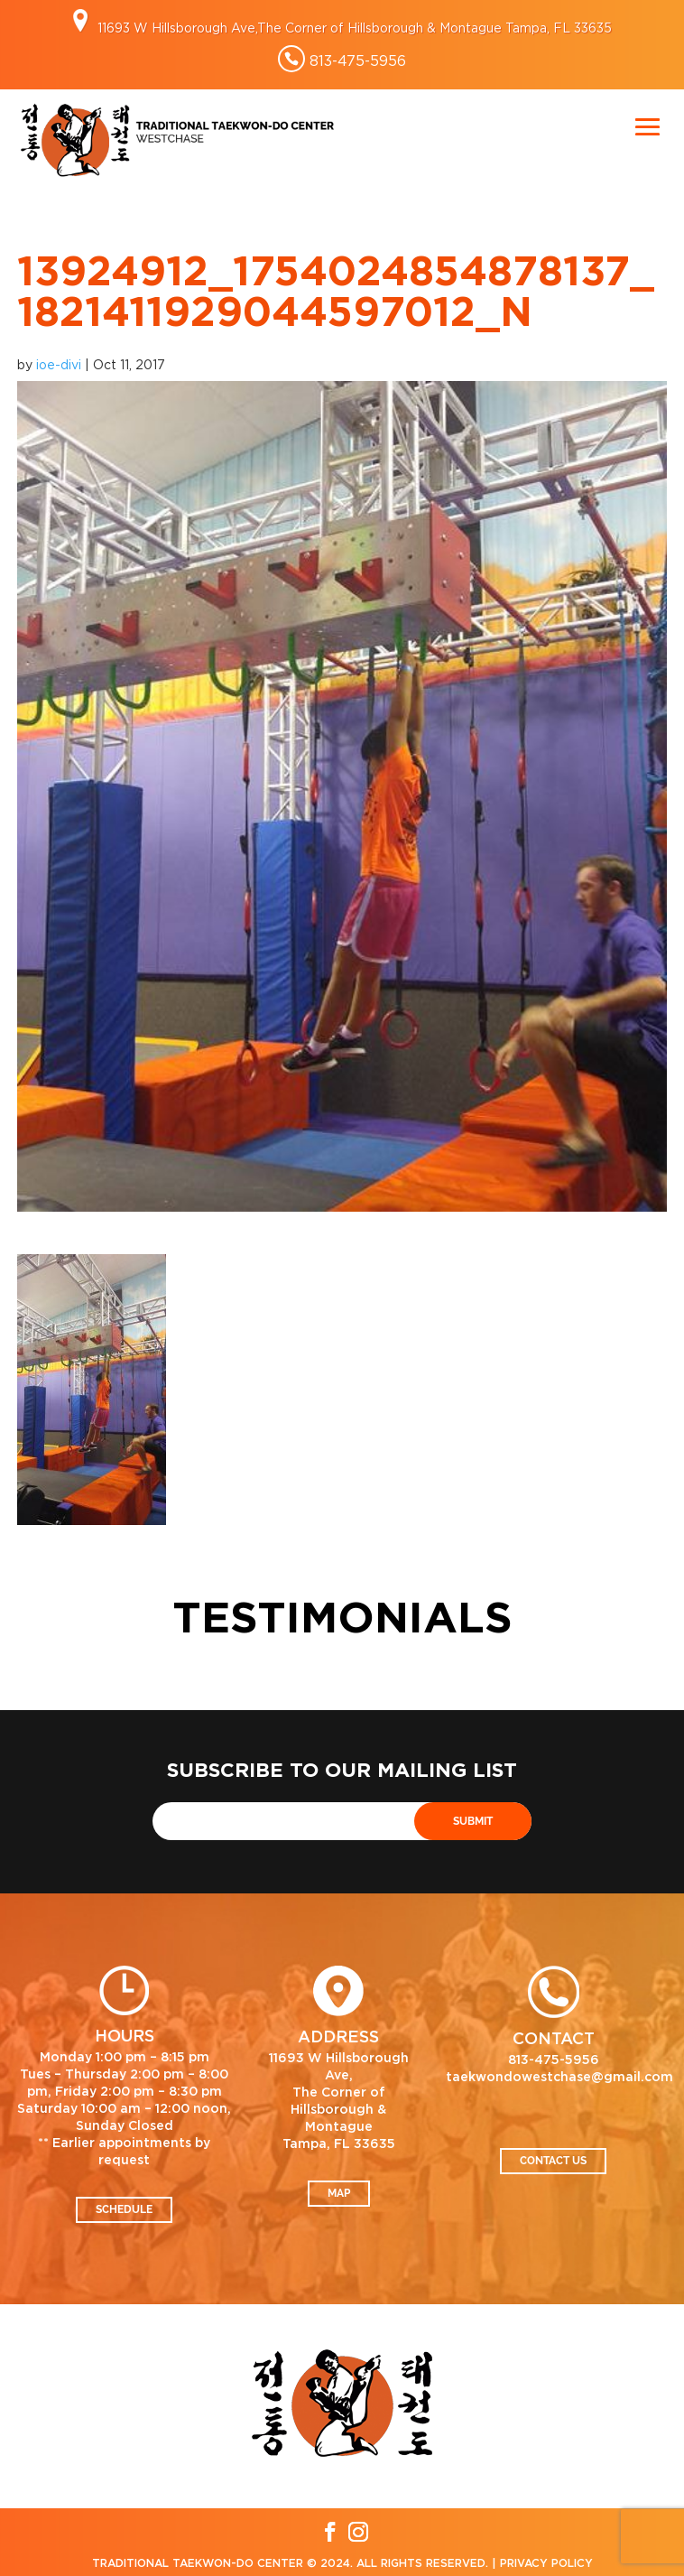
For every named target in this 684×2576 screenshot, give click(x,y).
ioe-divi (58, 364)
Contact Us (553, 2160)
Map (339, 2193)
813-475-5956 (358, 60)
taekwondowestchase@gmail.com (559, 2077)
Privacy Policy (546, 2563)
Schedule (124, 2209)
